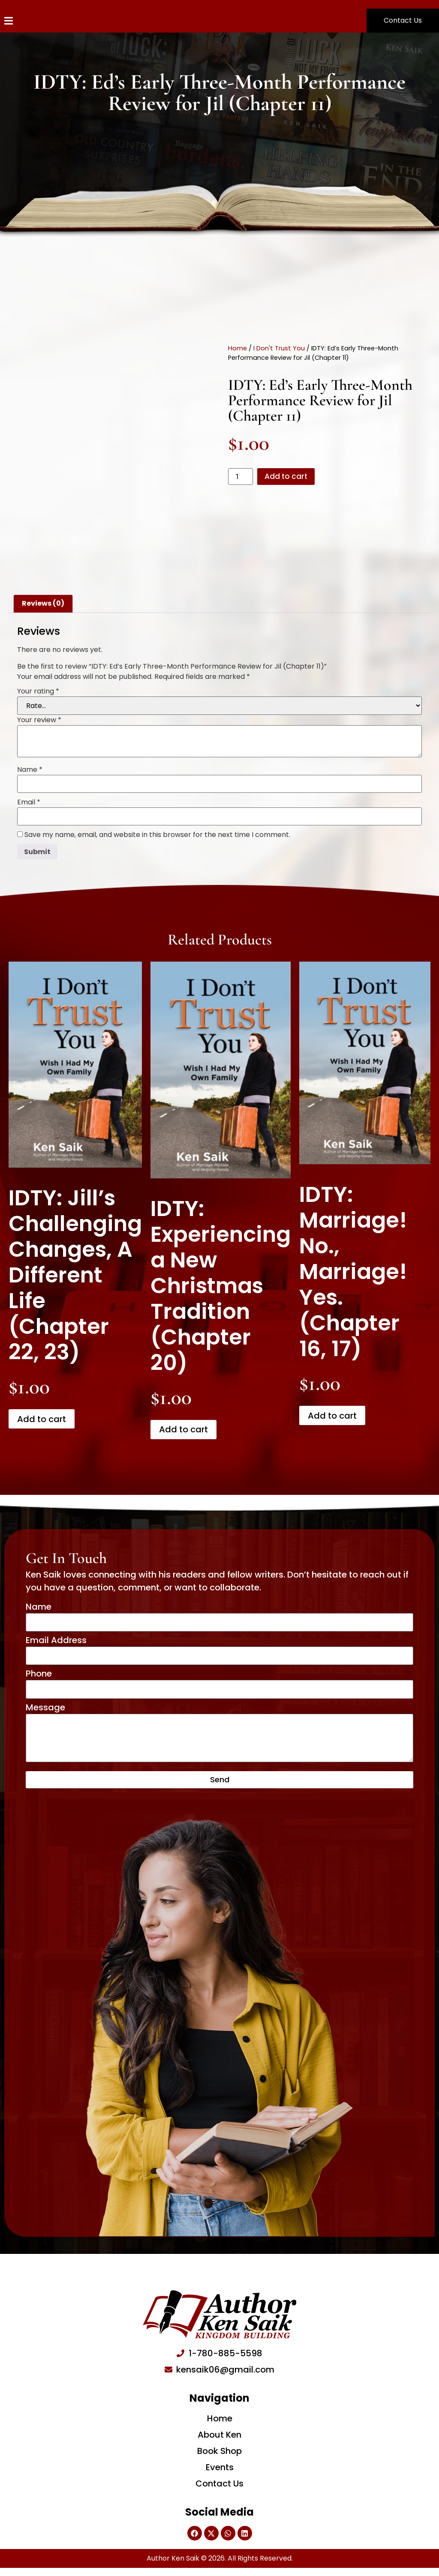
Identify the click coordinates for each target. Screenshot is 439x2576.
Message (45, 1711)
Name (29, 769)
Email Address (56, 1642)
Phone (39, 1677)
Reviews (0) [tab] (43, 603)
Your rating (38, 691)
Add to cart (290, 476)
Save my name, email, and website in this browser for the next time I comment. (157, 834)
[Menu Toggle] (8, 21)
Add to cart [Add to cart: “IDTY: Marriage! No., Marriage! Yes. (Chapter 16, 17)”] (332, 1416)
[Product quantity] (240, 476)
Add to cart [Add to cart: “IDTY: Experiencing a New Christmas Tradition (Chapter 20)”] (183, 1429)
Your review (39, 720)
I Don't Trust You (279, 347)
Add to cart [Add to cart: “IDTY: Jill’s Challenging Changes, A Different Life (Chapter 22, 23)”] (41, 1419)
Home (237, 347)
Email (28, 802)
